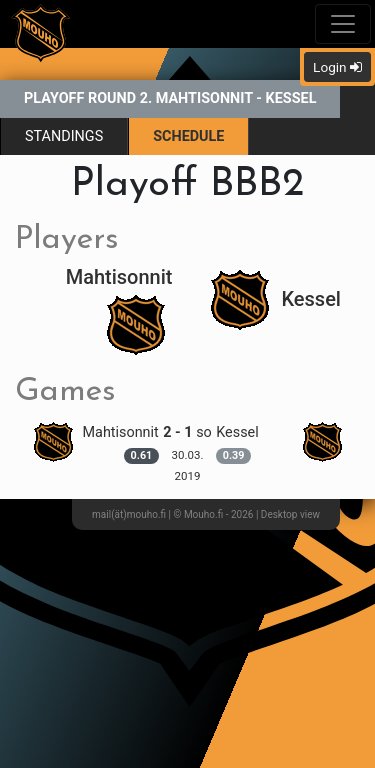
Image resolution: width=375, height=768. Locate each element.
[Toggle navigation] (343, 24)
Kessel (276, 299)
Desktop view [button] (290, 514)
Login (337, 67)
